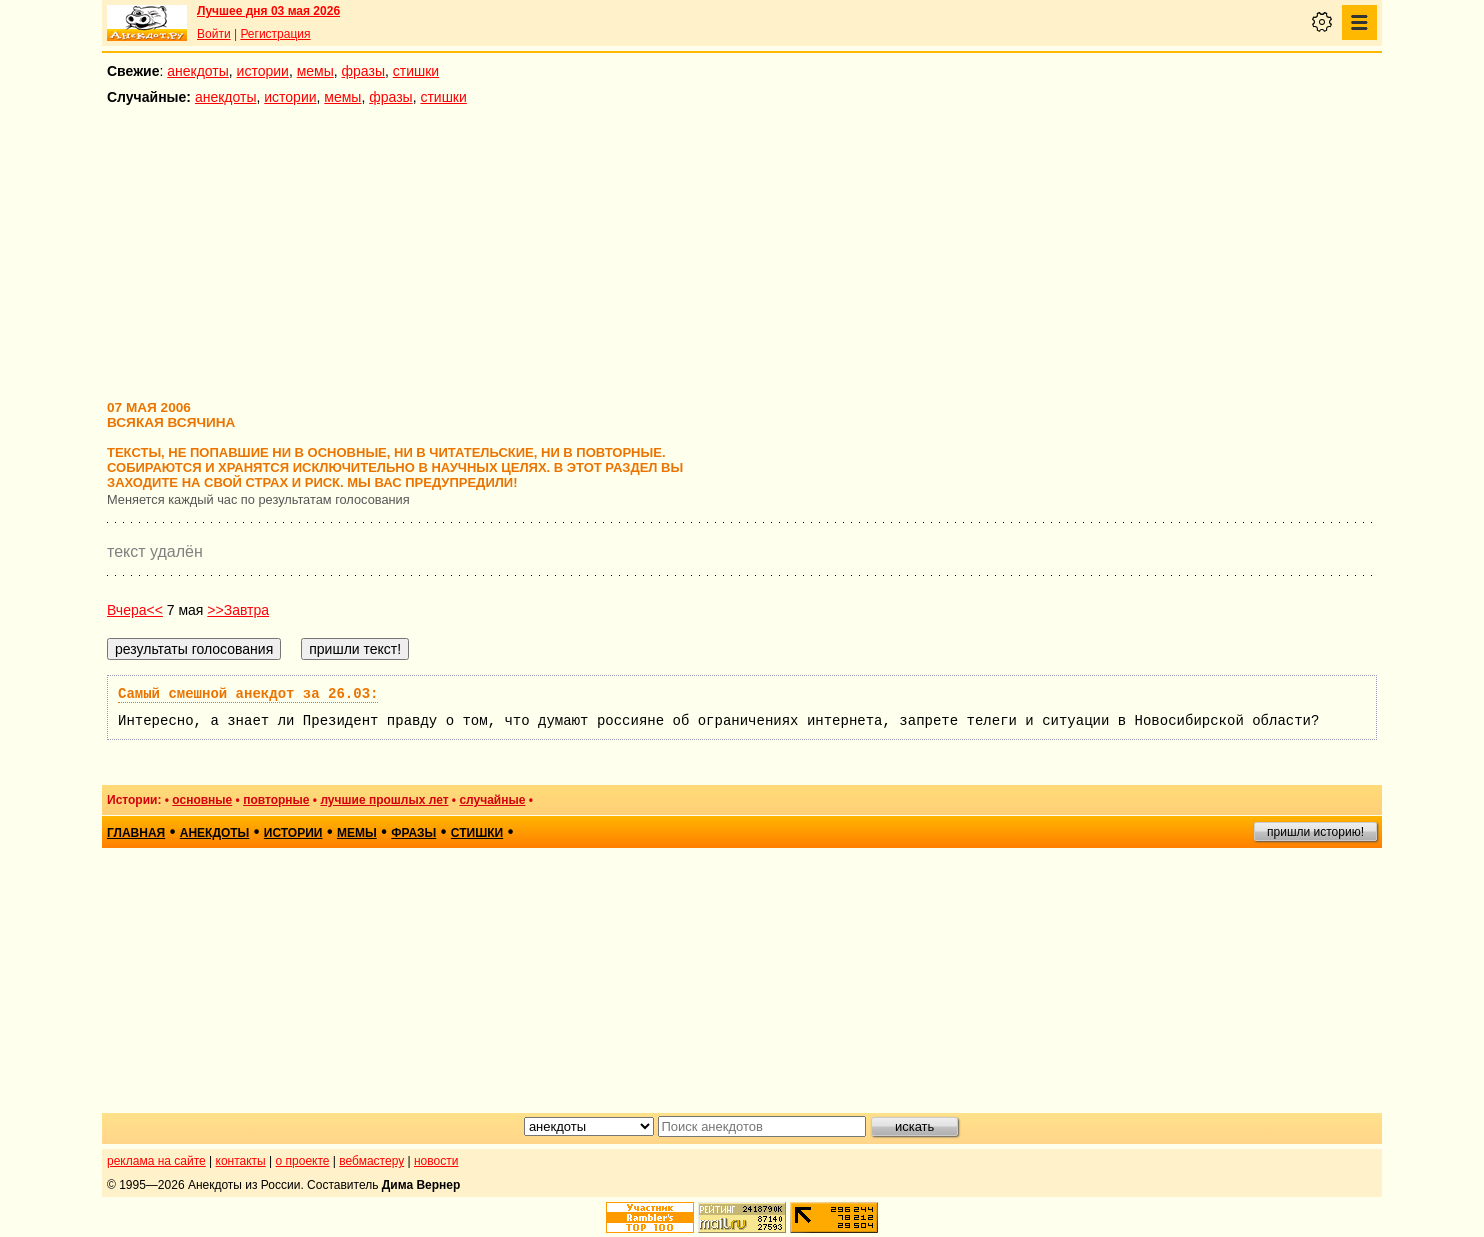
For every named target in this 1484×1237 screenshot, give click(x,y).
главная (136, 833)
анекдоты (198, 71)
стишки (416, 71)
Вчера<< (135, 610)
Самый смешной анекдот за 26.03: (248, 694)
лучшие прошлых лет (384, 800)
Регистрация (275, 34)
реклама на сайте (156, 1161)
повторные (276, 800)
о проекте (303, 1161)
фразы (363, 71)
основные (202, 800)
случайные (492, 800)
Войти (214, 34)
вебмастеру (371, 1161)
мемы (315, 71)
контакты (241, 1161)
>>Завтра (238, 610)
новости (436, 1161)
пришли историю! (1315, 832)
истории (263, 71)
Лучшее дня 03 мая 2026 (268, 11)
